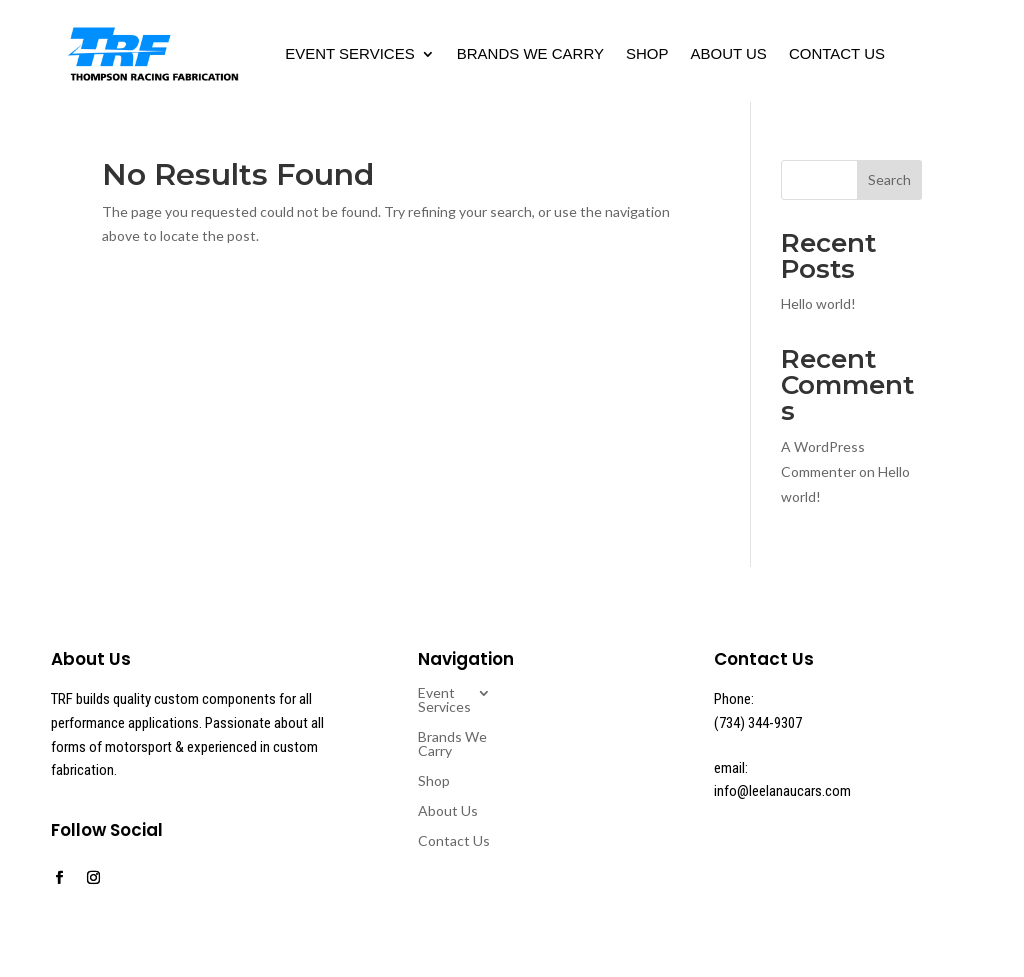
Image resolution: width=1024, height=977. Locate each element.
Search (889, 179)
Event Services (350, 53)
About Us (728, 53)
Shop (647, 53)
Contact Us (837, 53)
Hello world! (818, 303)
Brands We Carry (530, 53)
